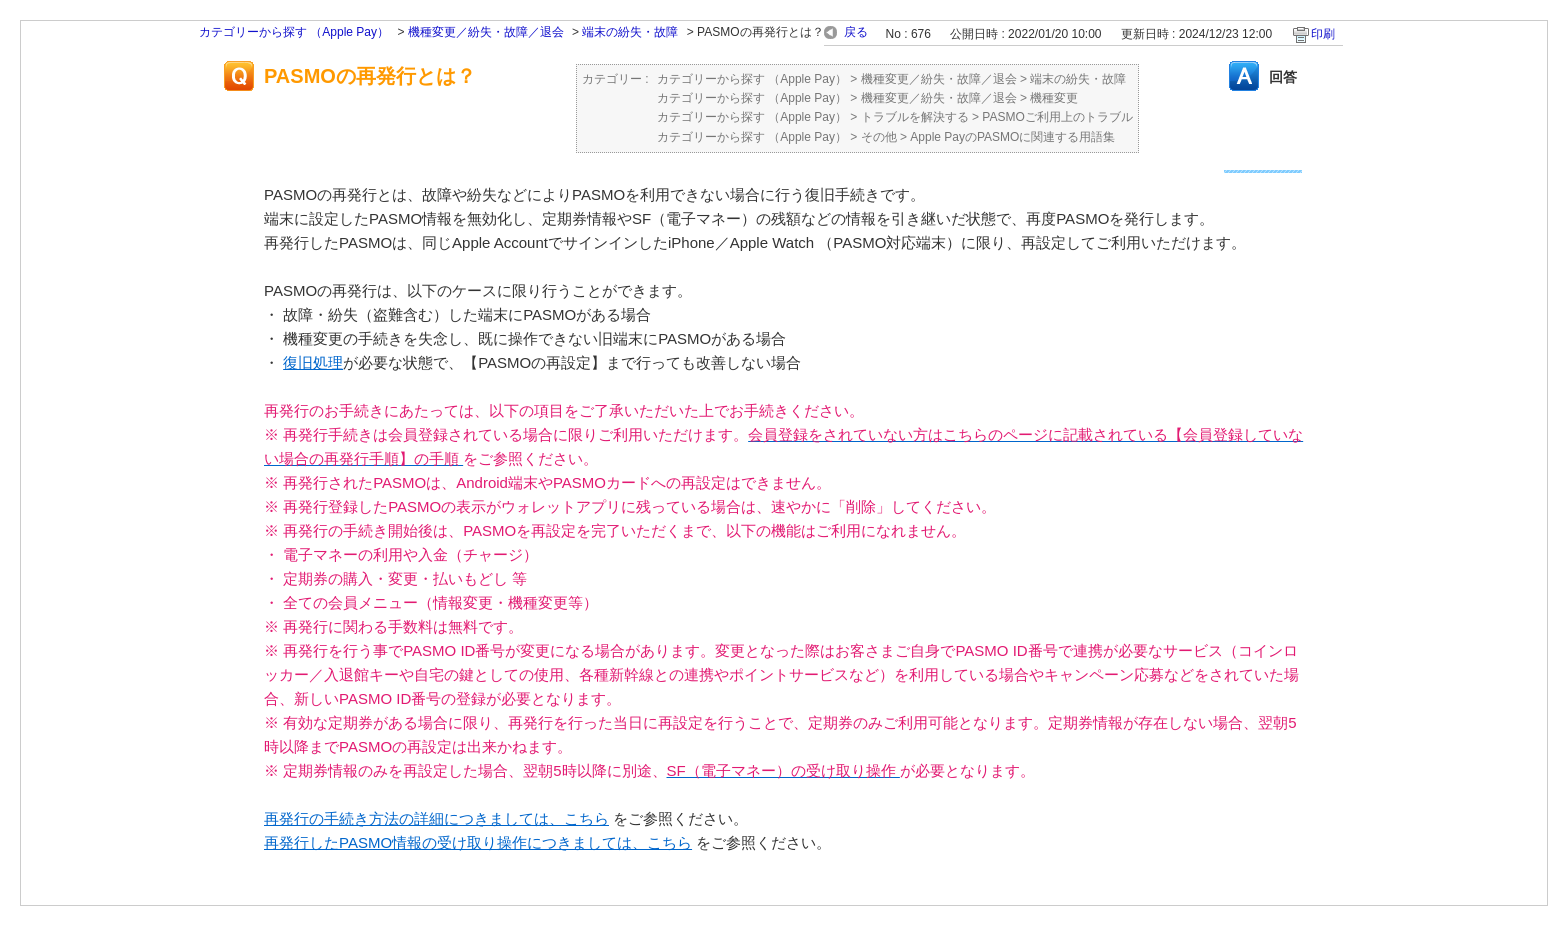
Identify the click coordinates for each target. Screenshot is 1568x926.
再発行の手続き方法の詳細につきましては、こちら (436, 818)
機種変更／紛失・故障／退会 (486, 32)
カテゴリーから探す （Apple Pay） (294, 32)
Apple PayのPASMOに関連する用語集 (1012, 137)
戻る (856, 32)
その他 (879, 137)
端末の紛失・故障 (630, 32)
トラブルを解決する (915, 117)
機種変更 (1054, 98)
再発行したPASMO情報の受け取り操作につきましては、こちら (478, 842)
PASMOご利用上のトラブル (1057, 117)
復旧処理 (313, 362)
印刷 (1323, 34)
